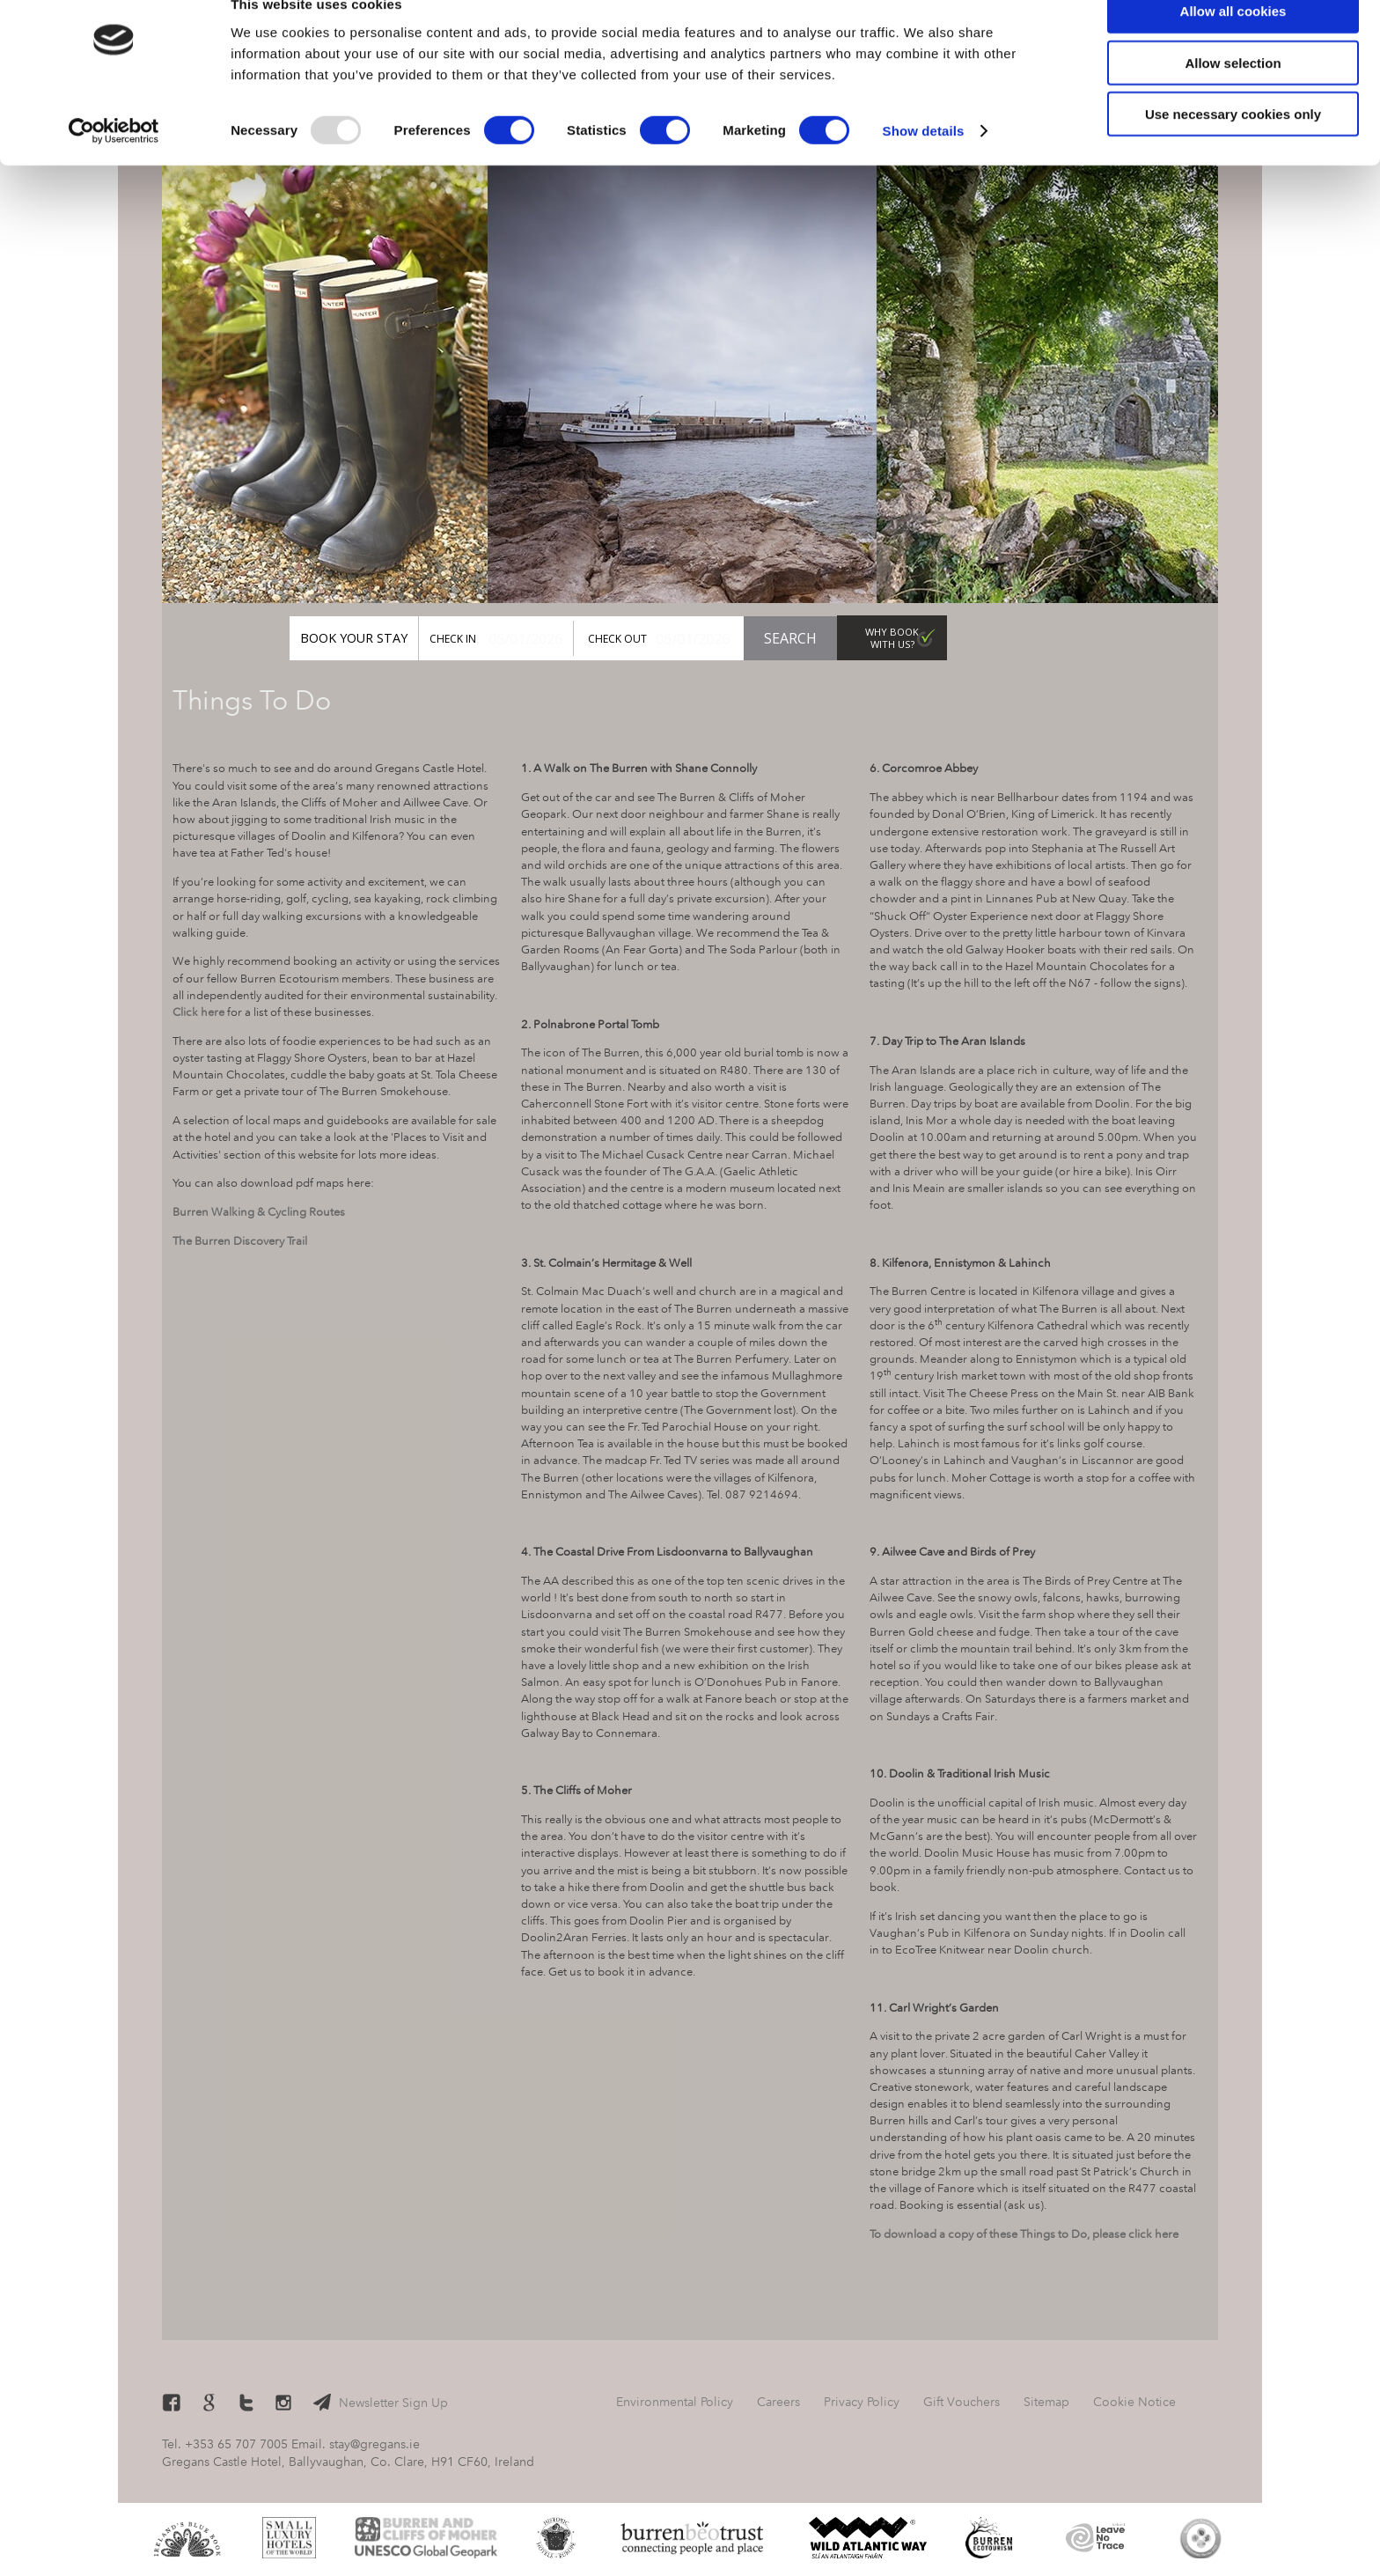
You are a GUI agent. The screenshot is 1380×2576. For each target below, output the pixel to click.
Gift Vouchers (1022, 637)
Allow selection (1233, 95)
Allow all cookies (1233, 43)
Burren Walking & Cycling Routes (258, 1211)
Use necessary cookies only (1233, 146)
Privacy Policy (861, 2402)
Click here (198, 1012)
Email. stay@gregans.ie (355, 2444)
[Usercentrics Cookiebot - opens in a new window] (114, 164)
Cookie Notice (1134, 2402)
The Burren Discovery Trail (239, 1240)
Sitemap (1046, 2402)
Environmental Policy (674, 2402)
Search (790, 638)
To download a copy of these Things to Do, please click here (1024, 2233)
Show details (924, 163)
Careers (778, 2402)
